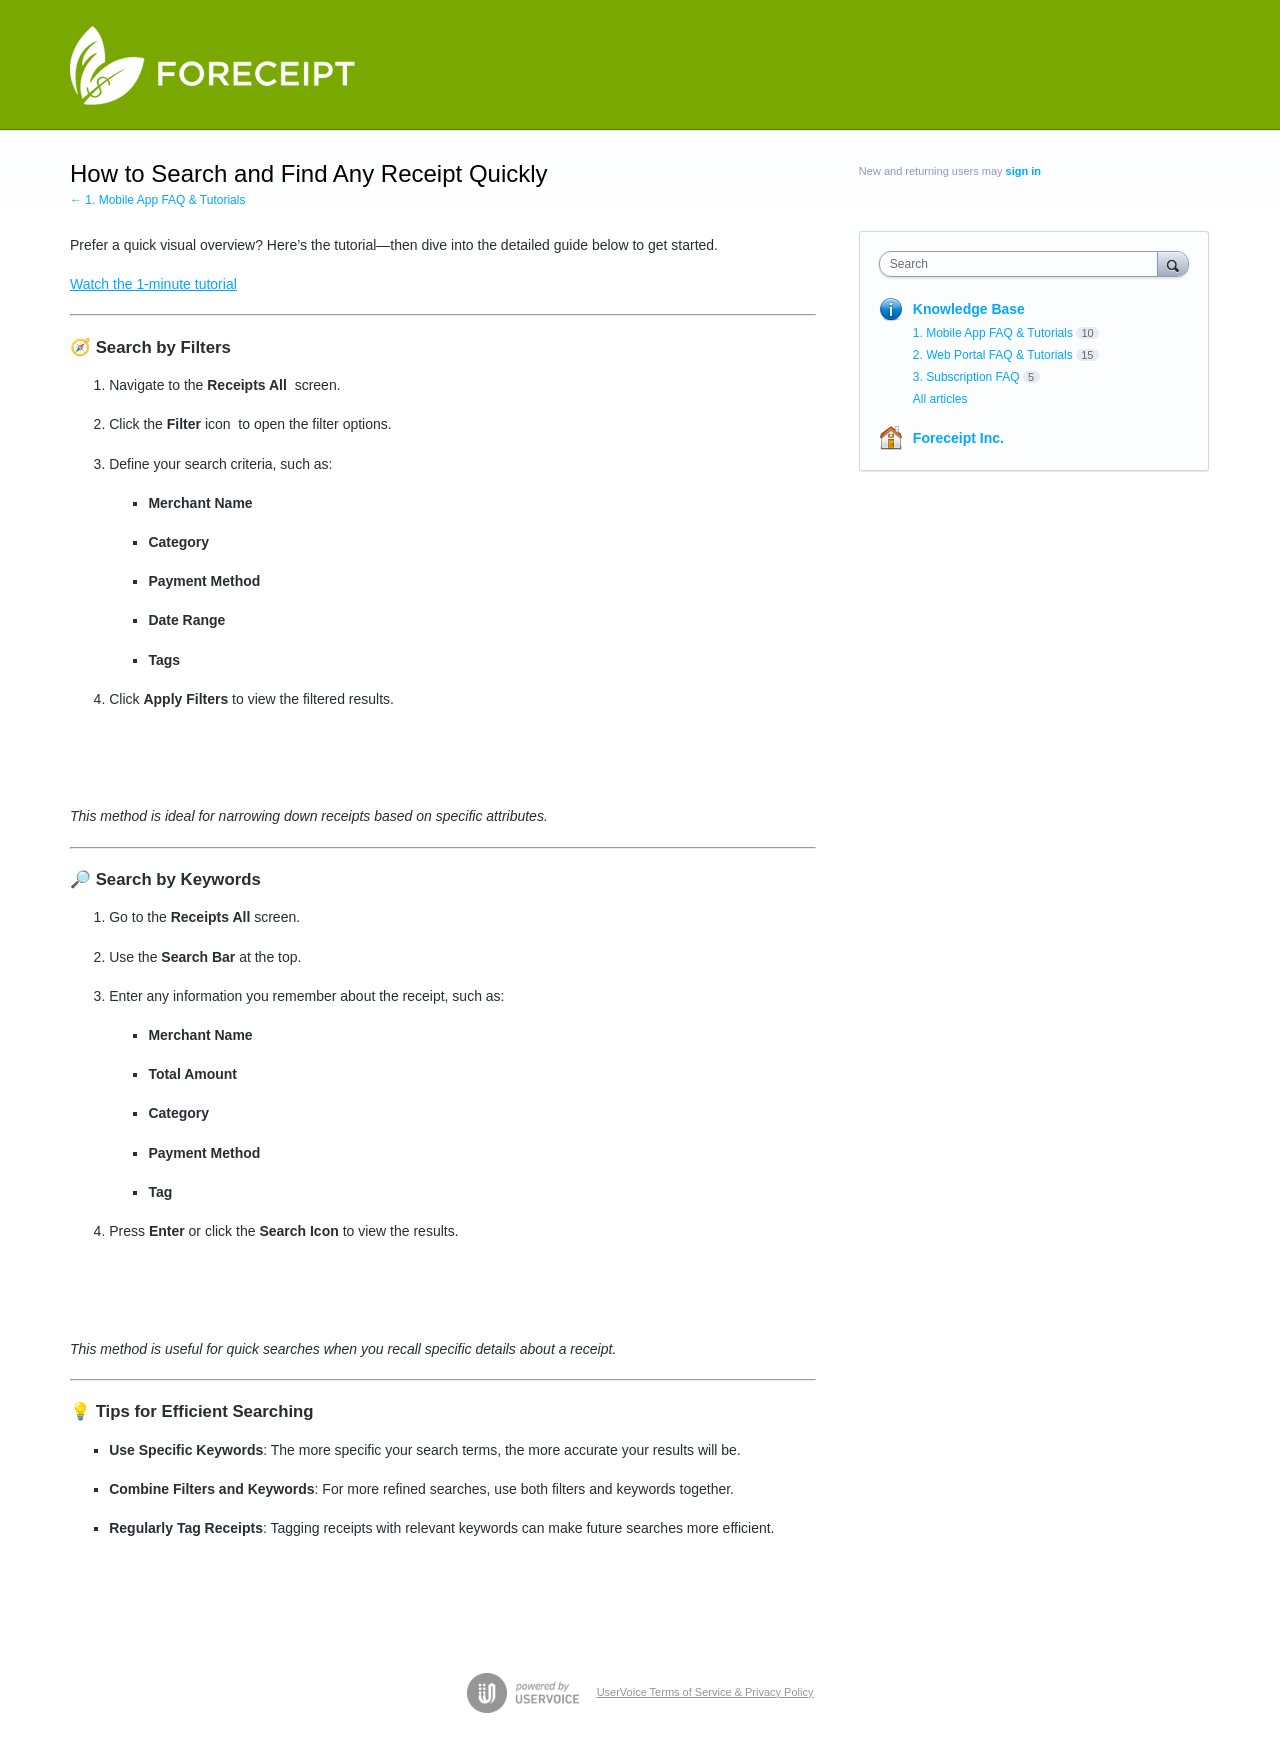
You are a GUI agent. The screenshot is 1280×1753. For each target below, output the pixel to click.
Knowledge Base (969, 309)
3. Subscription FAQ (966, 377)
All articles (940, 399)
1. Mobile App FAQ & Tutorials (993, 333)
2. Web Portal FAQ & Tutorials (993, 355)
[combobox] (1023, 264)
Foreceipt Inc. (958, 438)
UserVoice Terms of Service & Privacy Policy (705, 1692)
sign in (1023, 171)
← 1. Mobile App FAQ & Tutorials (157, 200)
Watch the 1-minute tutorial (153, 284)
